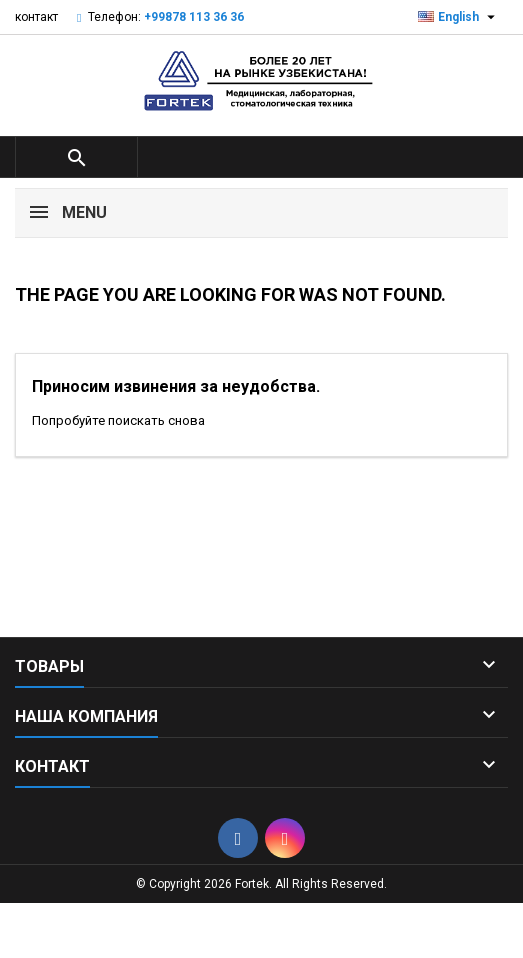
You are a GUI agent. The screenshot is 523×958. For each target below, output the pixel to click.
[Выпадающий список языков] (459, 17)
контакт (36, 17)
